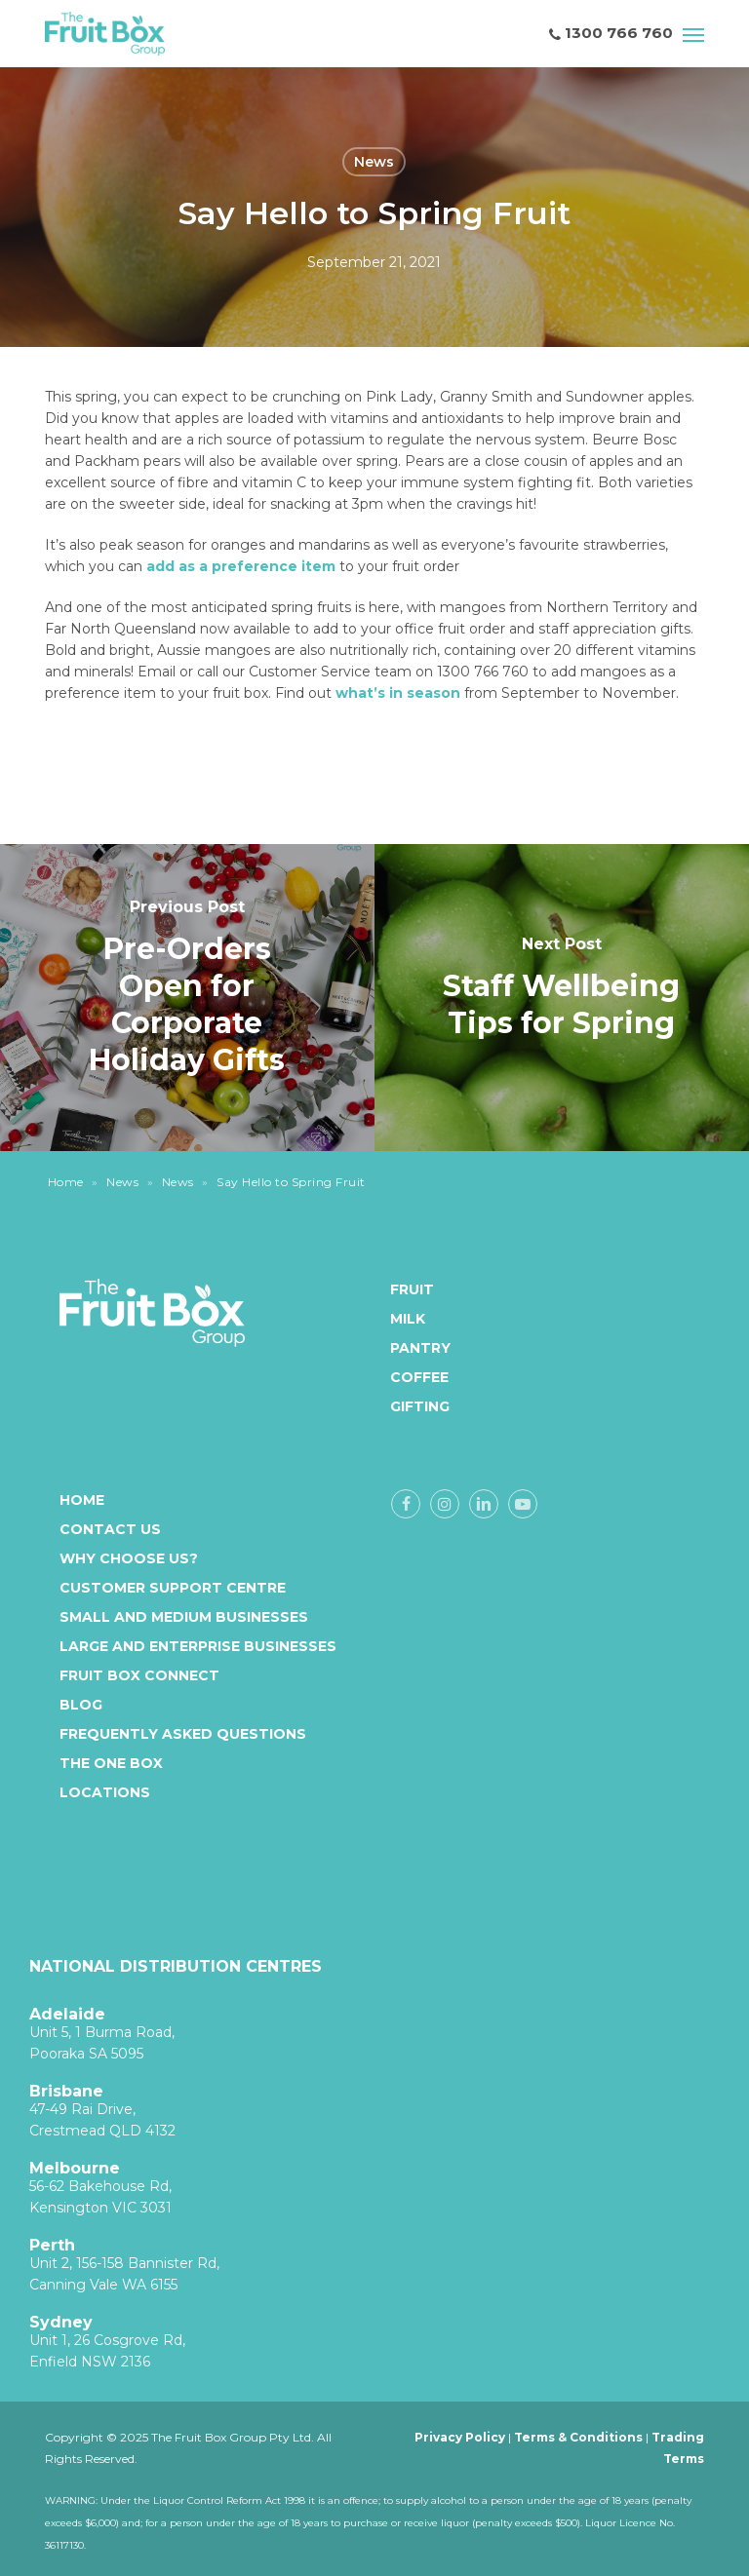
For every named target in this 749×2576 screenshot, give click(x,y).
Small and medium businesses (183, 1617)
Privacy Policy (459, 2437)
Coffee (408, 1377)
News (374, 162)
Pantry (408, 1348)
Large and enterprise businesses (197, 1646)
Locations (104, 1792)
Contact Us (110, 1529)
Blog (80, 1704)
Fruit (408, 1289)
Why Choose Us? (128, 1558)
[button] (693, 34)
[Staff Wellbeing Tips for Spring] (561, 997)
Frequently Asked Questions (182, 1734)
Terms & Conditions (578, 2437)
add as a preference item (240, 566)
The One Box (111, 1763)
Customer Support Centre (172, 1587)
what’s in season (397, 693)
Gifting (408, 1406)
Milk (407, 1318)
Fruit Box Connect (139, 1675)
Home (66, 1181)
